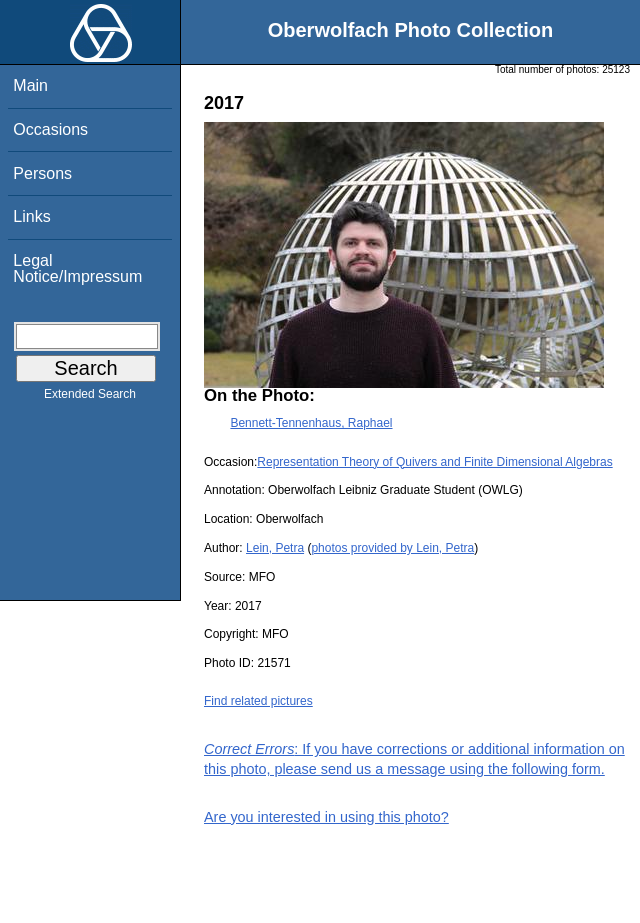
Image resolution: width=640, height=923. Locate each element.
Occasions (50, 129)
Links (31, 216)
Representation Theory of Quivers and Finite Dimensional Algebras (434, 462)
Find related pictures (258, 701)
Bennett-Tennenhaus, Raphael (311, 423)
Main (30, 85)
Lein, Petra (275, 548)
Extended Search (90, 398)
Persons (42, 173)
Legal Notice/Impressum (77, 268)
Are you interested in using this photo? (326, 817)
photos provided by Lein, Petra (392, 548)
